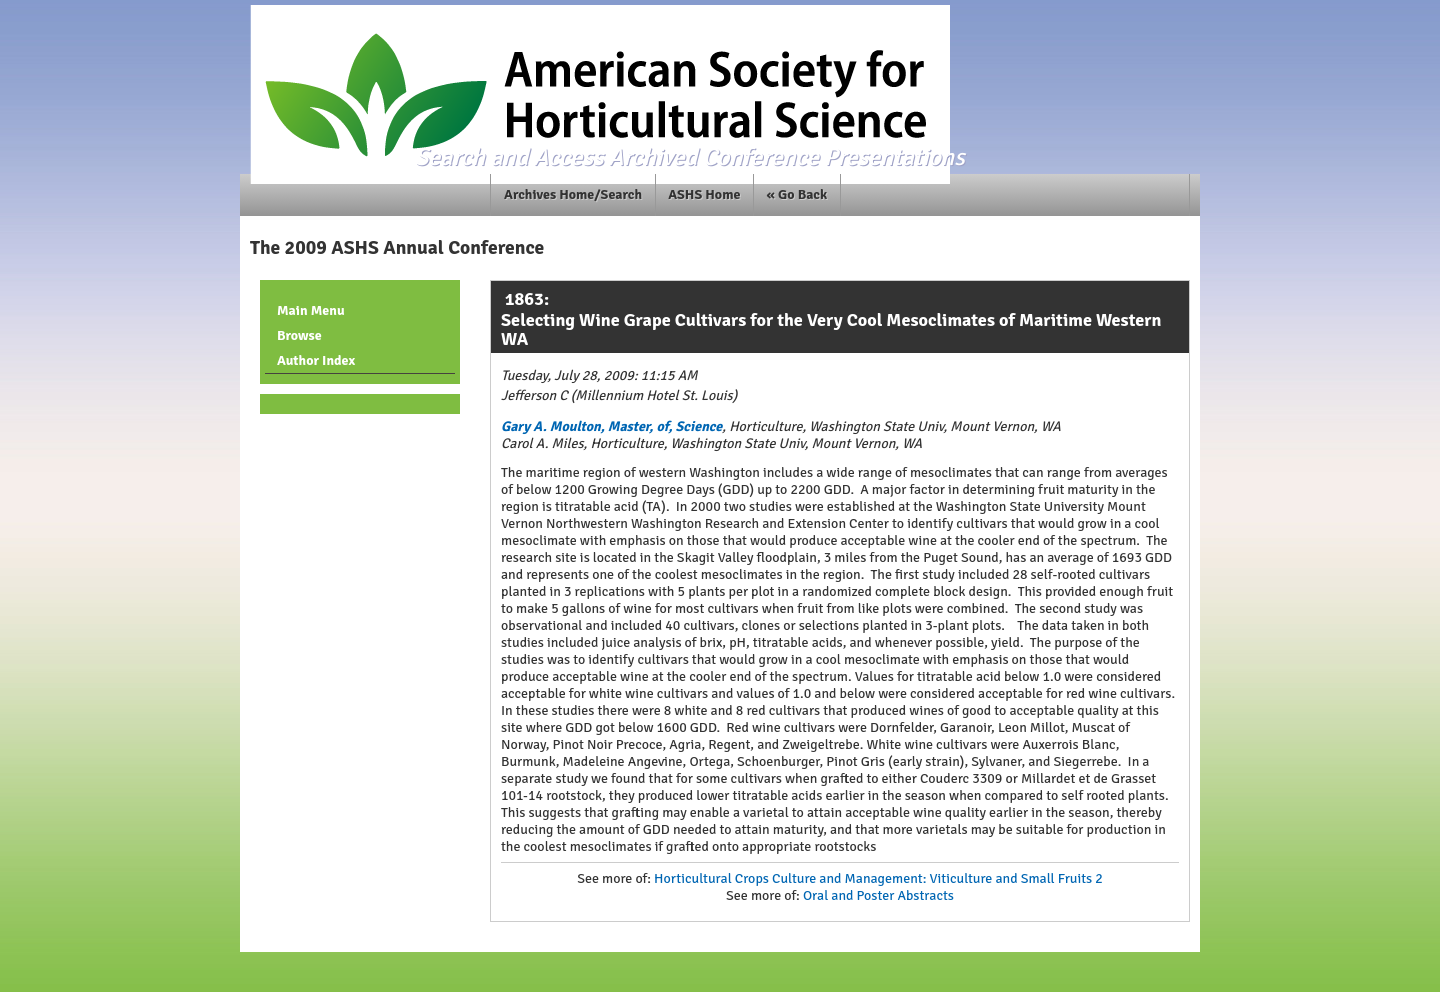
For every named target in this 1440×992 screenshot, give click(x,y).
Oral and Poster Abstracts (878, 895)
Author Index (316, 360)
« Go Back (797, 194)
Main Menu (311, 310)
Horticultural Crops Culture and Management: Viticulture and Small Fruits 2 (878, 878)
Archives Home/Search (573, 194)
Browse (299, 335)
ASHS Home (704, 194)
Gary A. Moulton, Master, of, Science (611, 426)
